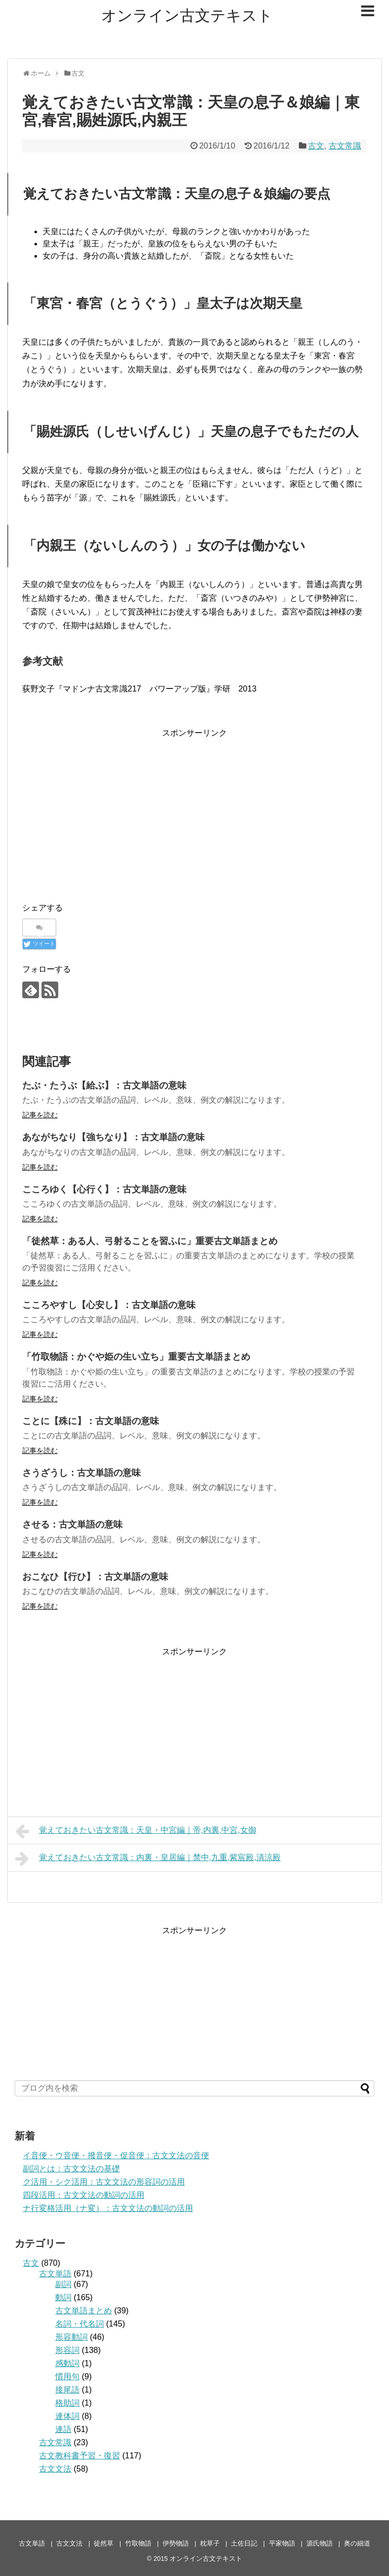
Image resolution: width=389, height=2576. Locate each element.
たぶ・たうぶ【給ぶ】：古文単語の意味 (104, 1085)
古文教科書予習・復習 (79, 2455)
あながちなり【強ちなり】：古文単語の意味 (113, 1137)
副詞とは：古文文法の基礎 (71, 2168)
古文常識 (345, 145)
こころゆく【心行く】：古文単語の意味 (104, 1189)
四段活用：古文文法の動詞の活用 (83, 2195)
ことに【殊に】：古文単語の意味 (90, 1421)
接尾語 (67, 2389)
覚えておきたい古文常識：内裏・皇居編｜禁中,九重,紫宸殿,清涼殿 (148, 1859)
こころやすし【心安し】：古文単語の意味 (109, 1305)
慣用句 (67, 2376)
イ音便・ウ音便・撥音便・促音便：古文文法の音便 (116, 2155)
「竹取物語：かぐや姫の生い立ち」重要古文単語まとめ (136, 1357)
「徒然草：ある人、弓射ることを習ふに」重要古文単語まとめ (150, 1241)
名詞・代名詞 (79, 2323)
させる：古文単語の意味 (72, 1524)
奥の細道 (357, 2543)
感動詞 (67, 2363)
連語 (63, 2429)
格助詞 (67, 2403)
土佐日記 (244, 2543)
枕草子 (210, 2543)
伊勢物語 (176, 2543)
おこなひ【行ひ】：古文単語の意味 (95, 1577)
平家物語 (282, 2543)
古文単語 (55, 2273)
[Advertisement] (194, 811)
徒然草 (103, 2543)
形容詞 (67, 2350)
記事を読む (40, 1115)
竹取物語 (138, 2543)
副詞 (63, 2284)
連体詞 (67, 2416)
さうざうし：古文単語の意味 (81, 1473)
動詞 (63, 2297)
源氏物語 (319, 2543)
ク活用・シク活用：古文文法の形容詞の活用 (104, 2182)
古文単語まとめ (83, 2310)
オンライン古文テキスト (187, 15)
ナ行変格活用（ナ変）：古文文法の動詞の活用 (108, 2208)
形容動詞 (71, 2337)
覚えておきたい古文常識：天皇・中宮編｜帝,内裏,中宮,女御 (135, 1831)
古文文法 (55, 2468)
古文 (316, 145)
